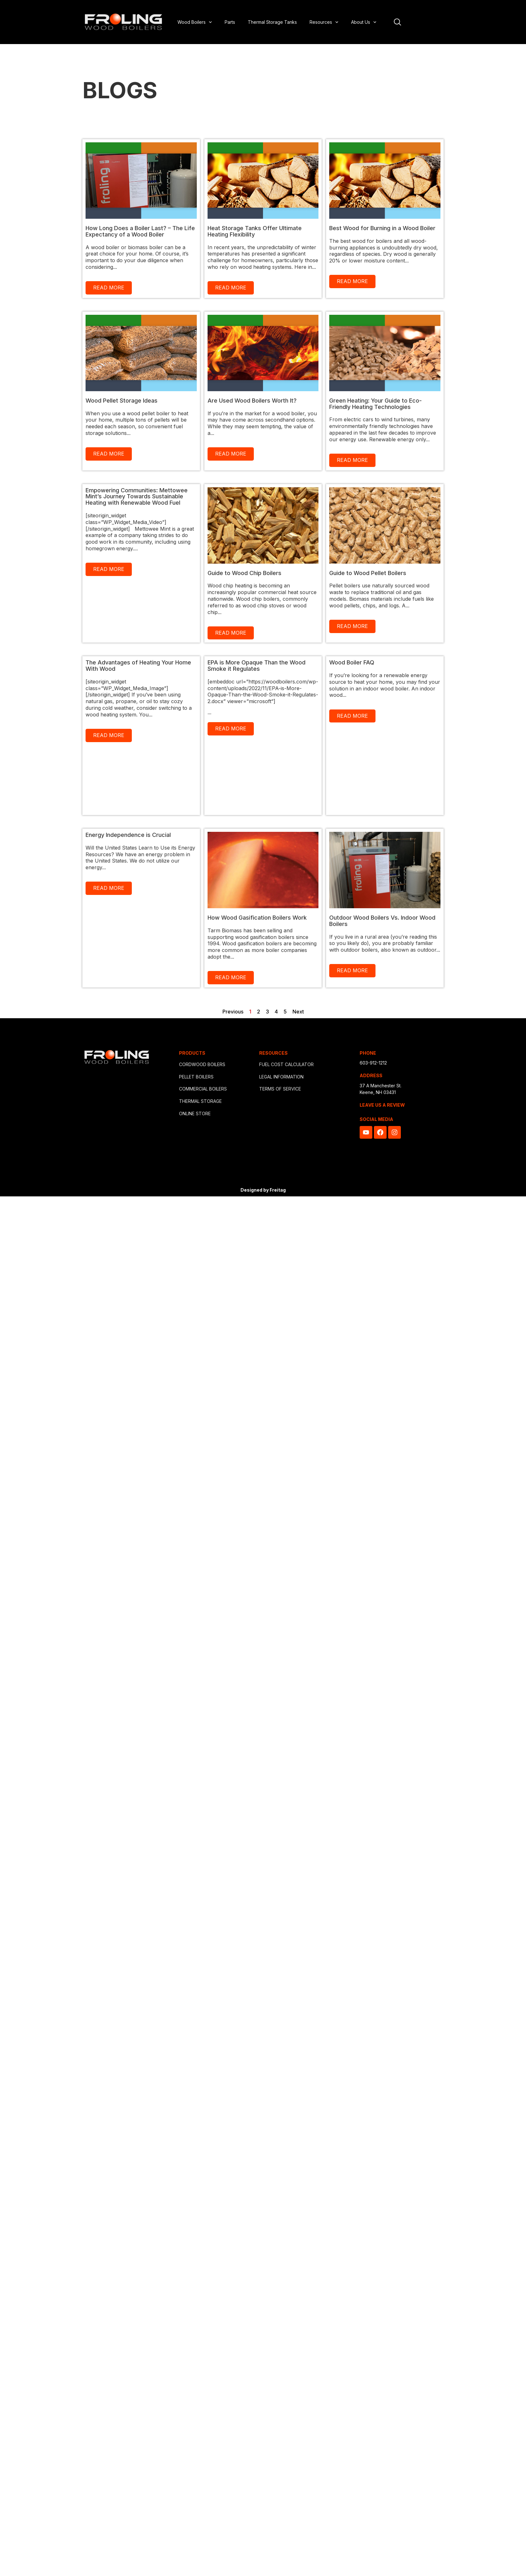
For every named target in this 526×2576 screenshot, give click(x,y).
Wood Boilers (194, 22)
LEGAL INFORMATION (281, 1076)
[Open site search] (397, 22)
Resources (324, 22)
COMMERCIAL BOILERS (203, 1088)
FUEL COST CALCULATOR (286, 1064)
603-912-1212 (373, 1062)
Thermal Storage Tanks (272, 22)
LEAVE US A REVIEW (382, 1105)
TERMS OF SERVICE (280, 1088)
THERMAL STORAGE (200, 1101)
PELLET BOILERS (196, 1076)
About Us (363, 22)
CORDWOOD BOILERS (202, 1064)
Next (298, 1011)
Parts (230, 22)
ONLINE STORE (195, 1113)
